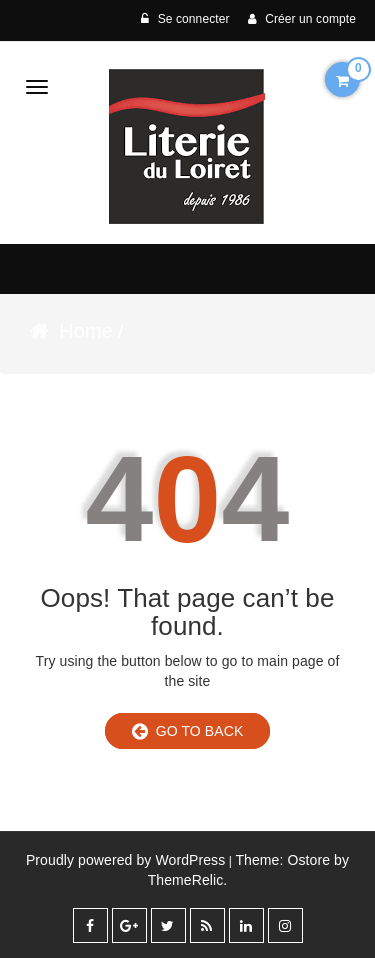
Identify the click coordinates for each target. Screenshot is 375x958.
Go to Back (188, 731)
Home (86, 331)
